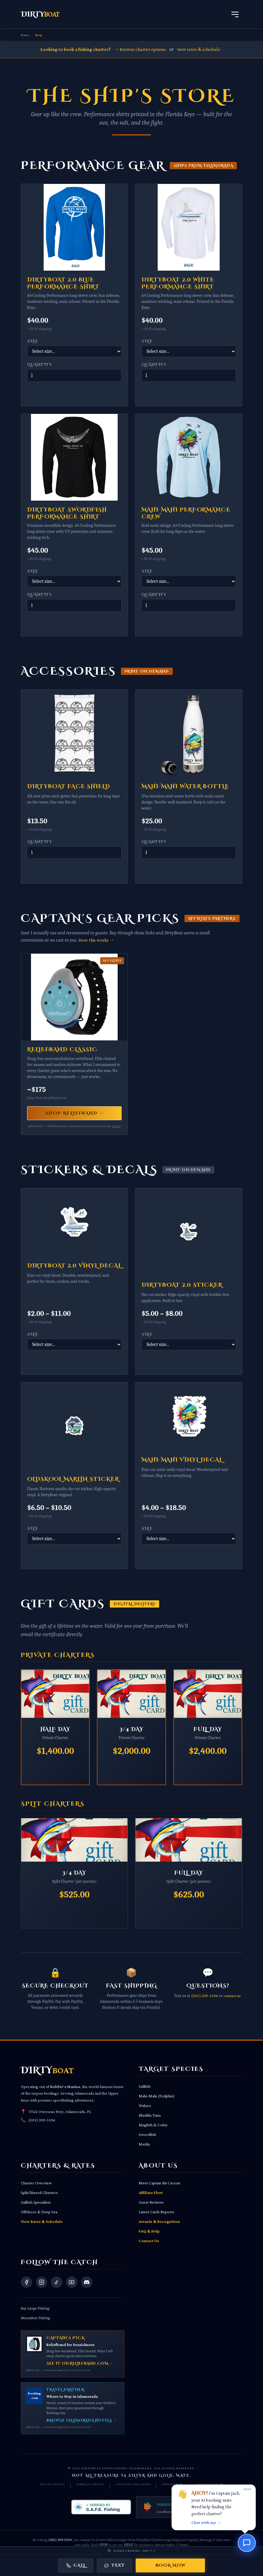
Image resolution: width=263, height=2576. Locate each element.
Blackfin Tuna (150, 2115)
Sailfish (144, 2086)
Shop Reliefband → (74, 1113)
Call (75, 2565)
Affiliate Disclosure (133, 2484)
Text (114, 2565)
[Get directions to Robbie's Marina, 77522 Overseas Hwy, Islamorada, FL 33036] (131, 2550)
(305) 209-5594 (204, 1995)
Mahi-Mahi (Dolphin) (157, 2095)
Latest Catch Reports (156, 2211)
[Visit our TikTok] (56, 2282)
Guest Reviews (151, 2202)
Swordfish (147, 2134)
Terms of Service (90, 2484)
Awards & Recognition (159, 2221)
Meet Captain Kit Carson (159, 2182)
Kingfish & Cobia (153, 2124)
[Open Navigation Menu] (235, 14)
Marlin (144, 2144)
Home (25, 35)
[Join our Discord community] (86, 2282)
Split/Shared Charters (39, 2192)
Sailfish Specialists (36, 2202)
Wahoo (145, 2105)
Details (116, 1126)
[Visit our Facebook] (26, 2282)
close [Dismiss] (247, 2489)
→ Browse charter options (140, 49)
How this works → (96, 940)
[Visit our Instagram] (41, 2282)
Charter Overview (36, 2182)
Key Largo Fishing (35, 2308)
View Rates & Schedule (42, 2221)
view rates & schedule (198, 49)
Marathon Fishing (35, 2317)
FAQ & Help (149, 2231)
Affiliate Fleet (151, 2192)
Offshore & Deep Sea (39, 2211)
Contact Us (149, 2240)
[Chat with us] (247, 2543)
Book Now (170, 2565)
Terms (183, 2545)
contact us (232, 1995)
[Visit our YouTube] (71, 2282)
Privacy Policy (52, 2484)
